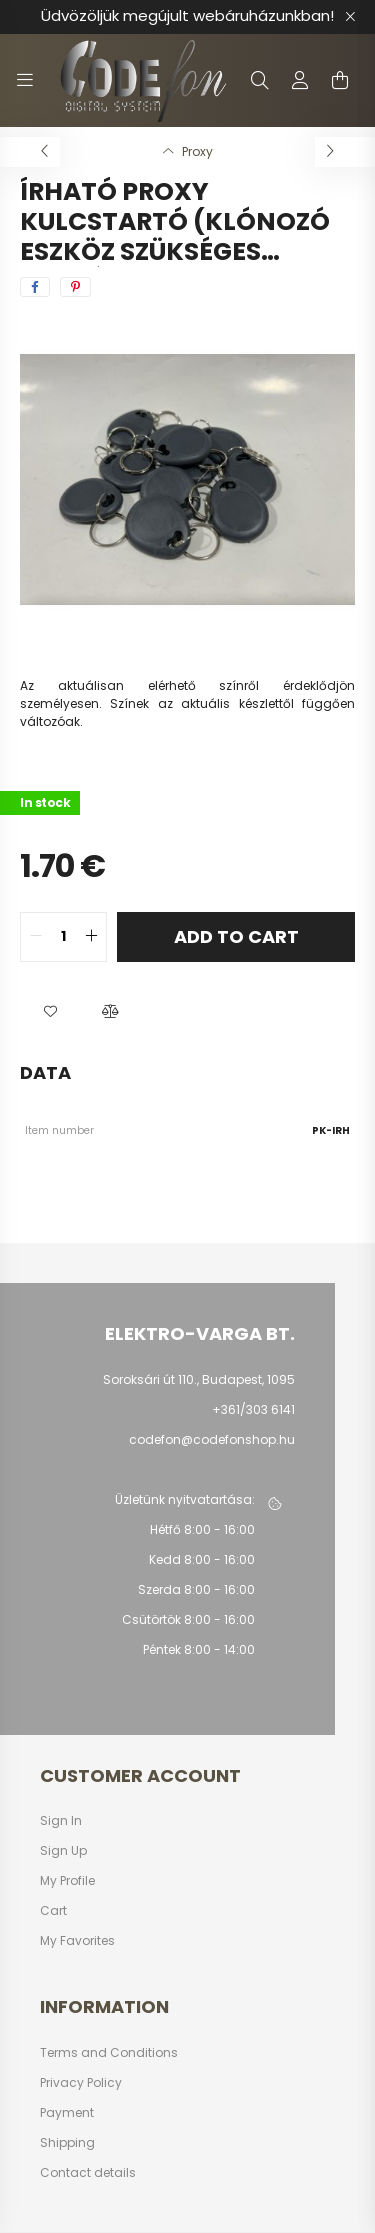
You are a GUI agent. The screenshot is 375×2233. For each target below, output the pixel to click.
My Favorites (77, 1941)
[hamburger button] (25, 80)
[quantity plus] (91, 937)
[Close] (350, 17)
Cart (53, 1911)
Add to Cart (236, 936)
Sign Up (63, 1851)
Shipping (67, 2143)
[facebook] (35, 287)
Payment (67, 2113)
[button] (50, 1012)
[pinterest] (75, 287)
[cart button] (340, 80)
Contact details (88, 2173)
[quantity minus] (36, 937)
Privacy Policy (81, 2083)
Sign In (61, 1821)
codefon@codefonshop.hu (212, 1439)
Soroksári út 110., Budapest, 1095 (199, 1379)
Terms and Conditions (109, 2053)
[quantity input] (63, 937)
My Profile (67, 1881)
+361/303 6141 (253, 1409)
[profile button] (300, 80)
